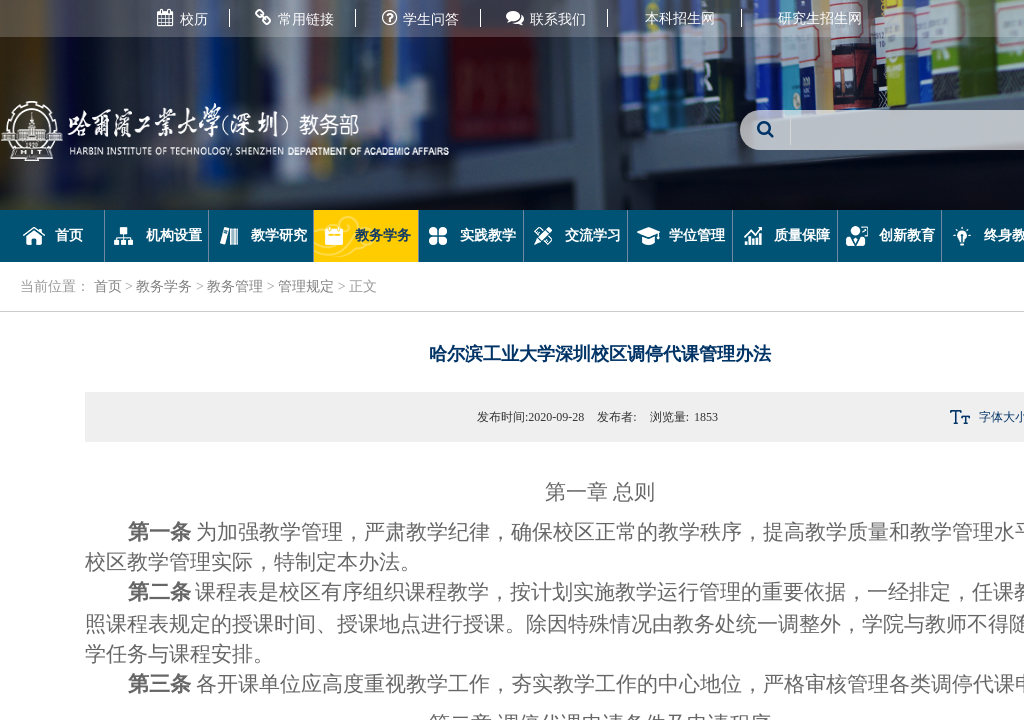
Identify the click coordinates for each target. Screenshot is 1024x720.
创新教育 (889, 236)
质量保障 (785, 236)
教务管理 (235, 286)
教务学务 (366, 236)
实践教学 (470, 236)
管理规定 (306, 286)
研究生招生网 (820, 18)
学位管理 (680, 236)
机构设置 (156, 236)
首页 (52, 236)
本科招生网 (680, 18)
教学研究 (261, 236)
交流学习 (575, 236)
